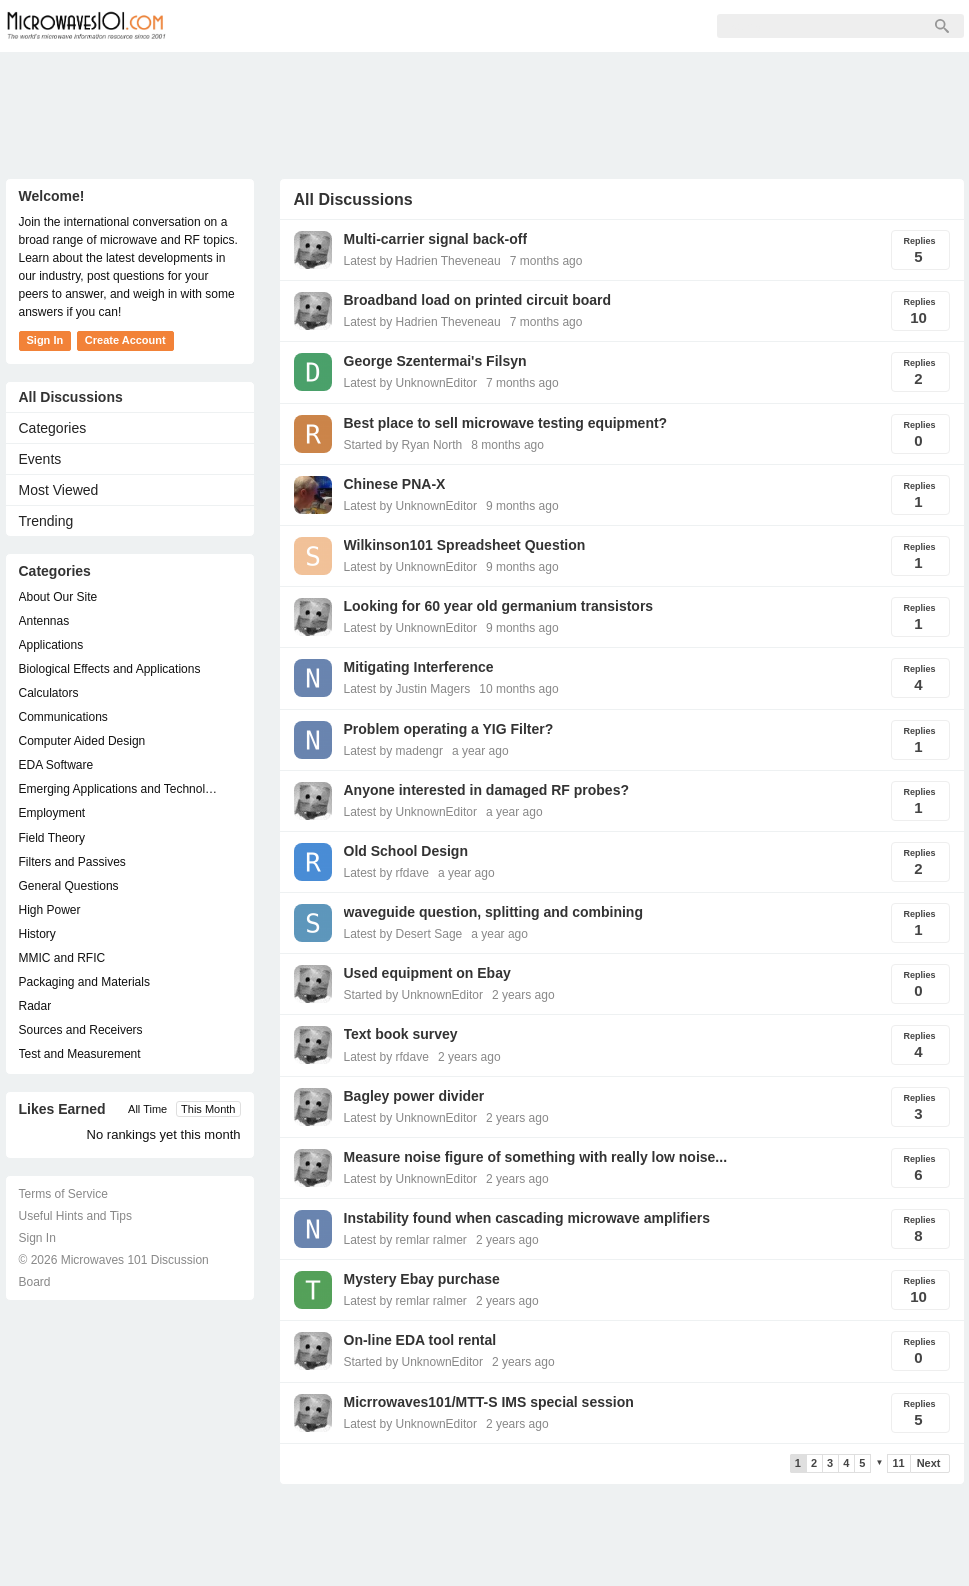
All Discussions (71, 397)
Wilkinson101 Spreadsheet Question (465, 545)
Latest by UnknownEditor (410, 383)
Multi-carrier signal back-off (436, 239)
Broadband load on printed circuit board (478, 300)
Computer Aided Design (82, 741)
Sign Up (412, 26)
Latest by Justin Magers (407, 689)
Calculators (49, 693)
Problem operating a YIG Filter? (449, 729)
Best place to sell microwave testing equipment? (506, 423)
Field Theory (52, 838)
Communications (63, 717)
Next (929, 1463)
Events (40, 459)
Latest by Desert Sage (403, 934)
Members (320, 26)
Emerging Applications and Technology (120, 789)
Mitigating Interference (419, 667)
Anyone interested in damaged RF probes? (487, 790)
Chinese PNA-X (395, 484)
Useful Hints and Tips (75, 1216)
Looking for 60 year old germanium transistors (499, 606)
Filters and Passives (72, 862)
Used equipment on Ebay (427, 973)
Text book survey (401, 1034)
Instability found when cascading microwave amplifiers (527, 1218)
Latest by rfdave (386, 873)
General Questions (69, 886)
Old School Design (406, 851)
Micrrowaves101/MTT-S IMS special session (489, 1402)
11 (898, 1463)
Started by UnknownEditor (413, 995)
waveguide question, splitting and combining (493, 912)
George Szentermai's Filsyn (435, 361)
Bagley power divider (414, 1096)
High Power (50, 910)
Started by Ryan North (403, 445)
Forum (231, 26)
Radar (35, 1006)
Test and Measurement (80, 1054)
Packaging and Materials (84, 982)
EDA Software (56, 765)
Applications (51, 645)
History (37, 934)
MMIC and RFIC (62, 958)
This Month (208, 1109)
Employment (52, 813)
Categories (53, 428)
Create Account (125, 340)
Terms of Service (63, 1194)
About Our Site (58, 597)
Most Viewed (59, 490)
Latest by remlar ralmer (405, 1240)
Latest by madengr (393, 751)
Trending (46, 521)
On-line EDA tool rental (420, 1340)
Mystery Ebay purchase (422, 1279)
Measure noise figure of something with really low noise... (536, 1157)
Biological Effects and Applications (110, 669)
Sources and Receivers (81, 1030)
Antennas (44, 621)
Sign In (496, 26)
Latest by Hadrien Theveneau (422, 261)
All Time (147, 1109)
